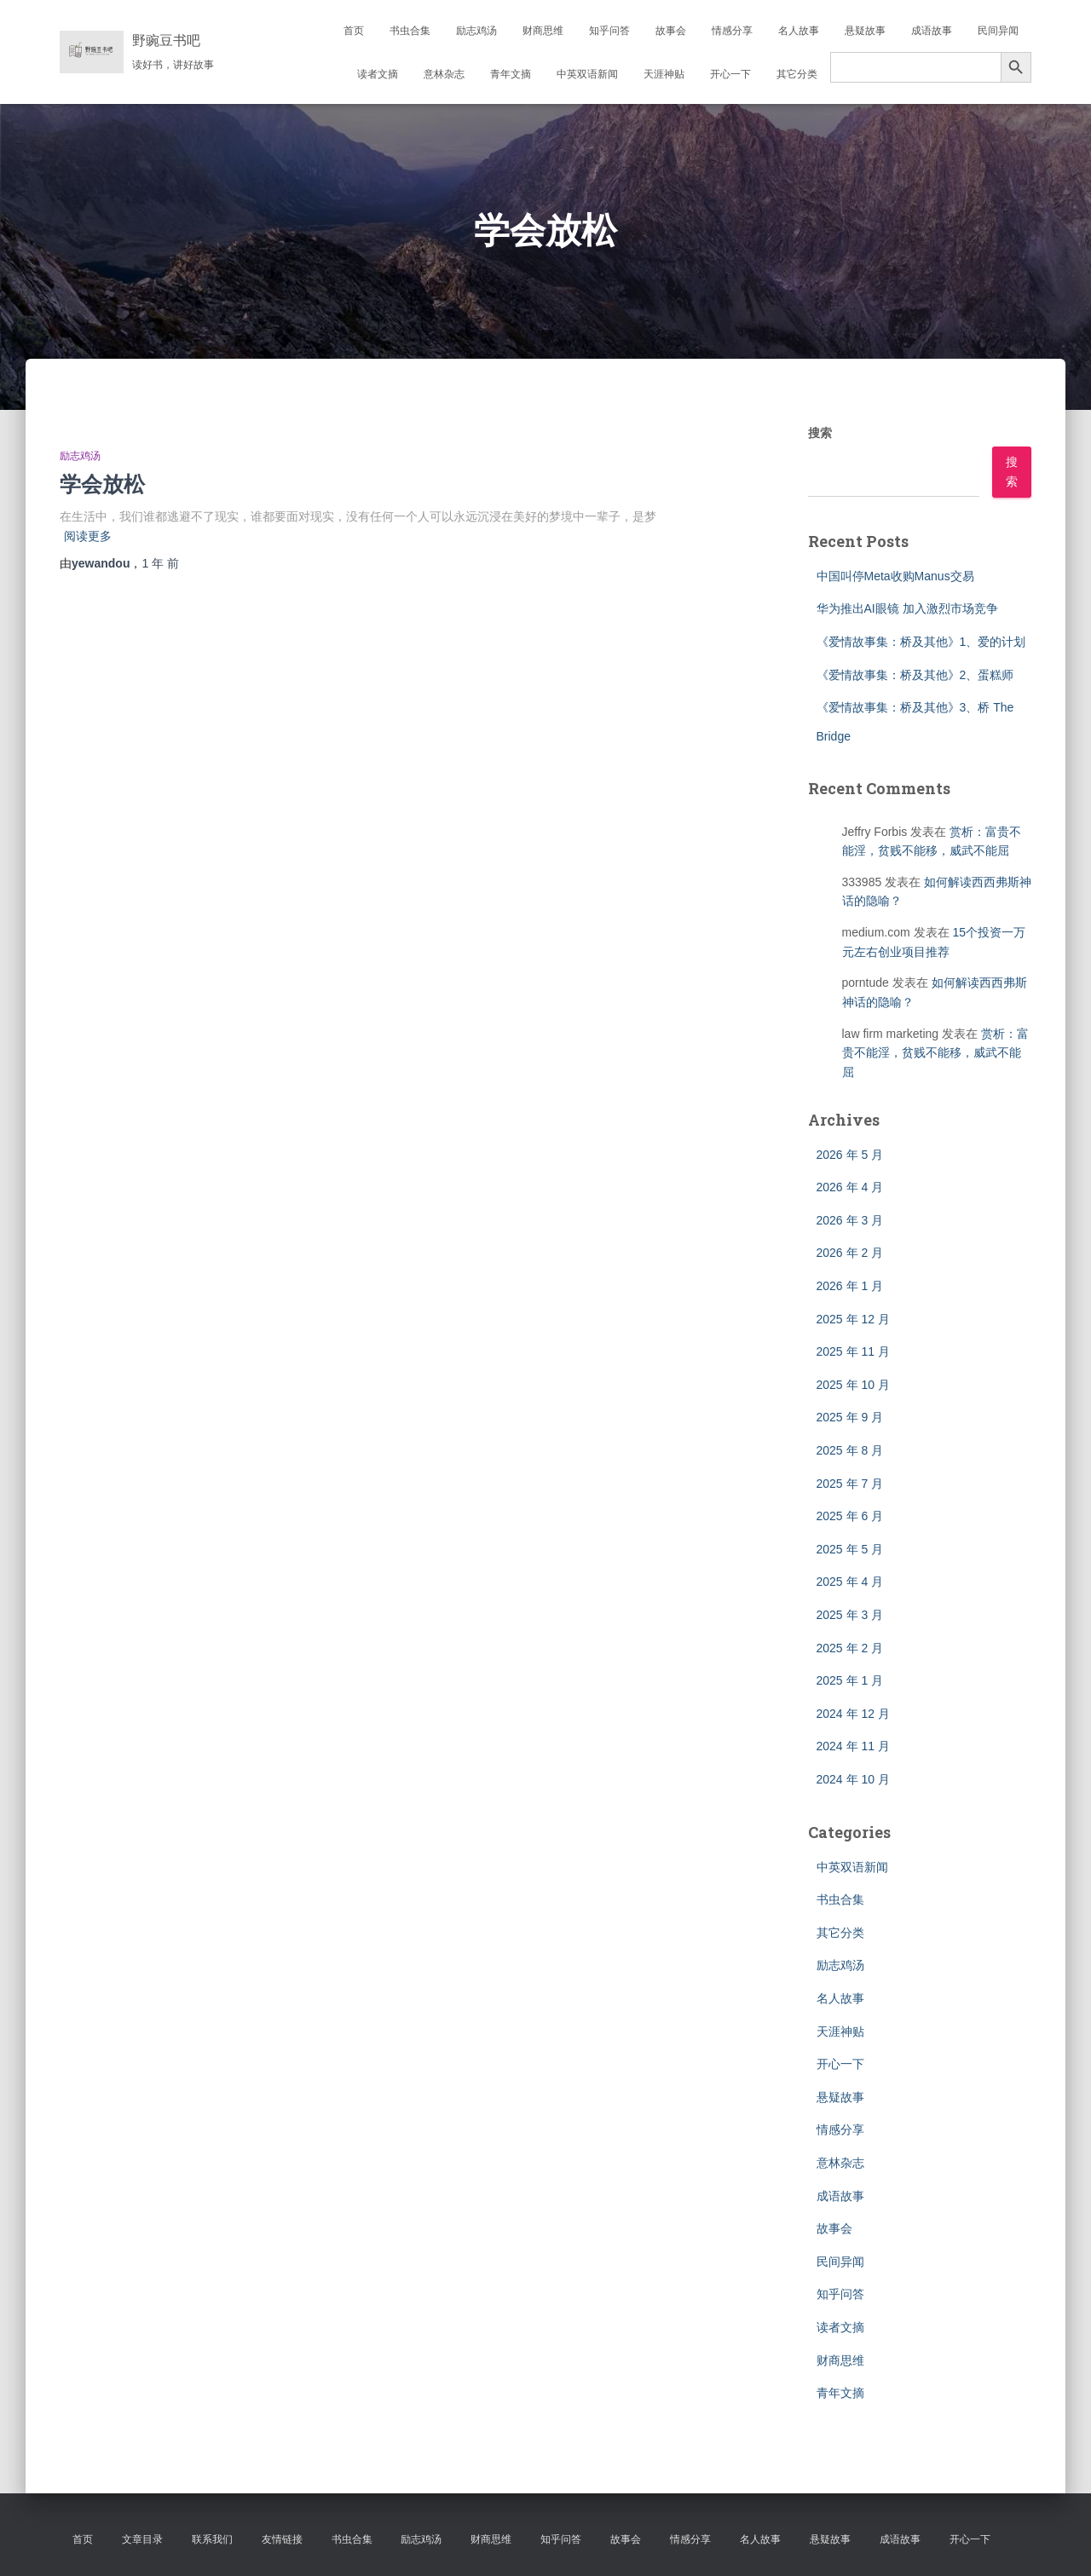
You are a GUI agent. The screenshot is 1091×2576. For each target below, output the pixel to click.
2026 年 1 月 (850, 1286)
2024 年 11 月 (853, 1746)
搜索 (820, 433)
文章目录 (142, 2539)
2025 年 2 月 (850, 1648)
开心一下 (730, 74)
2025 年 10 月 (853, 1385)
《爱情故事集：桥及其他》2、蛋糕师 (915, 675)
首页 (353, 31)
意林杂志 (444, 74)
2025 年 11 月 (853, 1351)
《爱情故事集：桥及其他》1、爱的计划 (921, 641)
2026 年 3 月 (850, 1220)
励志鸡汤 (476, 31)
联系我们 (212, 2539)
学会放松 (102, 484)
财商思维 (542, 31)
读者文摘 (377, 74)
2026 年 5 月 (850, 1154)
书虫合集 (410, 31)
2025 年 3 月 (850, 1615)
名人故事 (798, 31)
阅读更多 (88, 536)
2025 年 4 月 (850, 1581)
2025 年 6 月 (850, 1516)
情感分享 (732, 31)
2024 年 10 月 (853, 1779)
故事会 (670, 31)
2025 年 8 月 (850, 1450)
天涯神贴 (664, 74)
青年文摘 (510, 74)
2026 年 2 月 (850, 1252)
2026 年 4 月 (850, 1187)
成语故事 (931, 31)
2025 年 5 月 (850, 1549)
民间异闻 (998, 31)
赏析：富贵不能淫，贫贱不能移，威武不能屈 (935, 1053)
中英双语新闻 (587, 74)
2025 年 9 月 (850, 1417)
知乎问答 (609, 31)
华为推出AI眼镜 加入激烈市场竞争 (907, 608)
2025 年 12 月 (853, 1319)
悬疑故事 (865, 31)
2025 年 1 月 (850, 1680)
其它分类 (796, 74)
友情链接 (282, 2539)
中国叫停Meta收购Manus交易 (895, 576)
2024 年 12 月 (853, 1713)
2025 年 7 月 (850, 1483)
